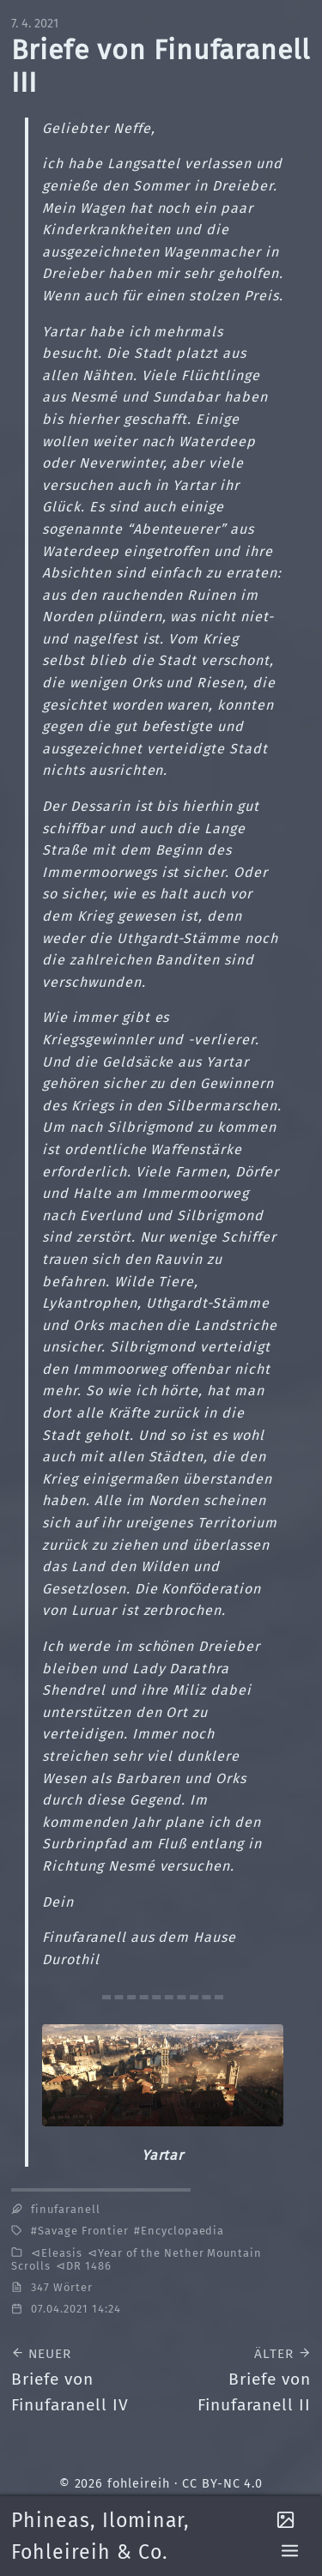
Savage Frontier (83, 2230)
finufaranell (65, 2209)
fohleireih (138, 2483)
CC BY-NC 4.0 (223, 2483)
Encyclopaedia (182, 2230)
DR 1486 (89, 2265)
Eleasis (61, 2252)
